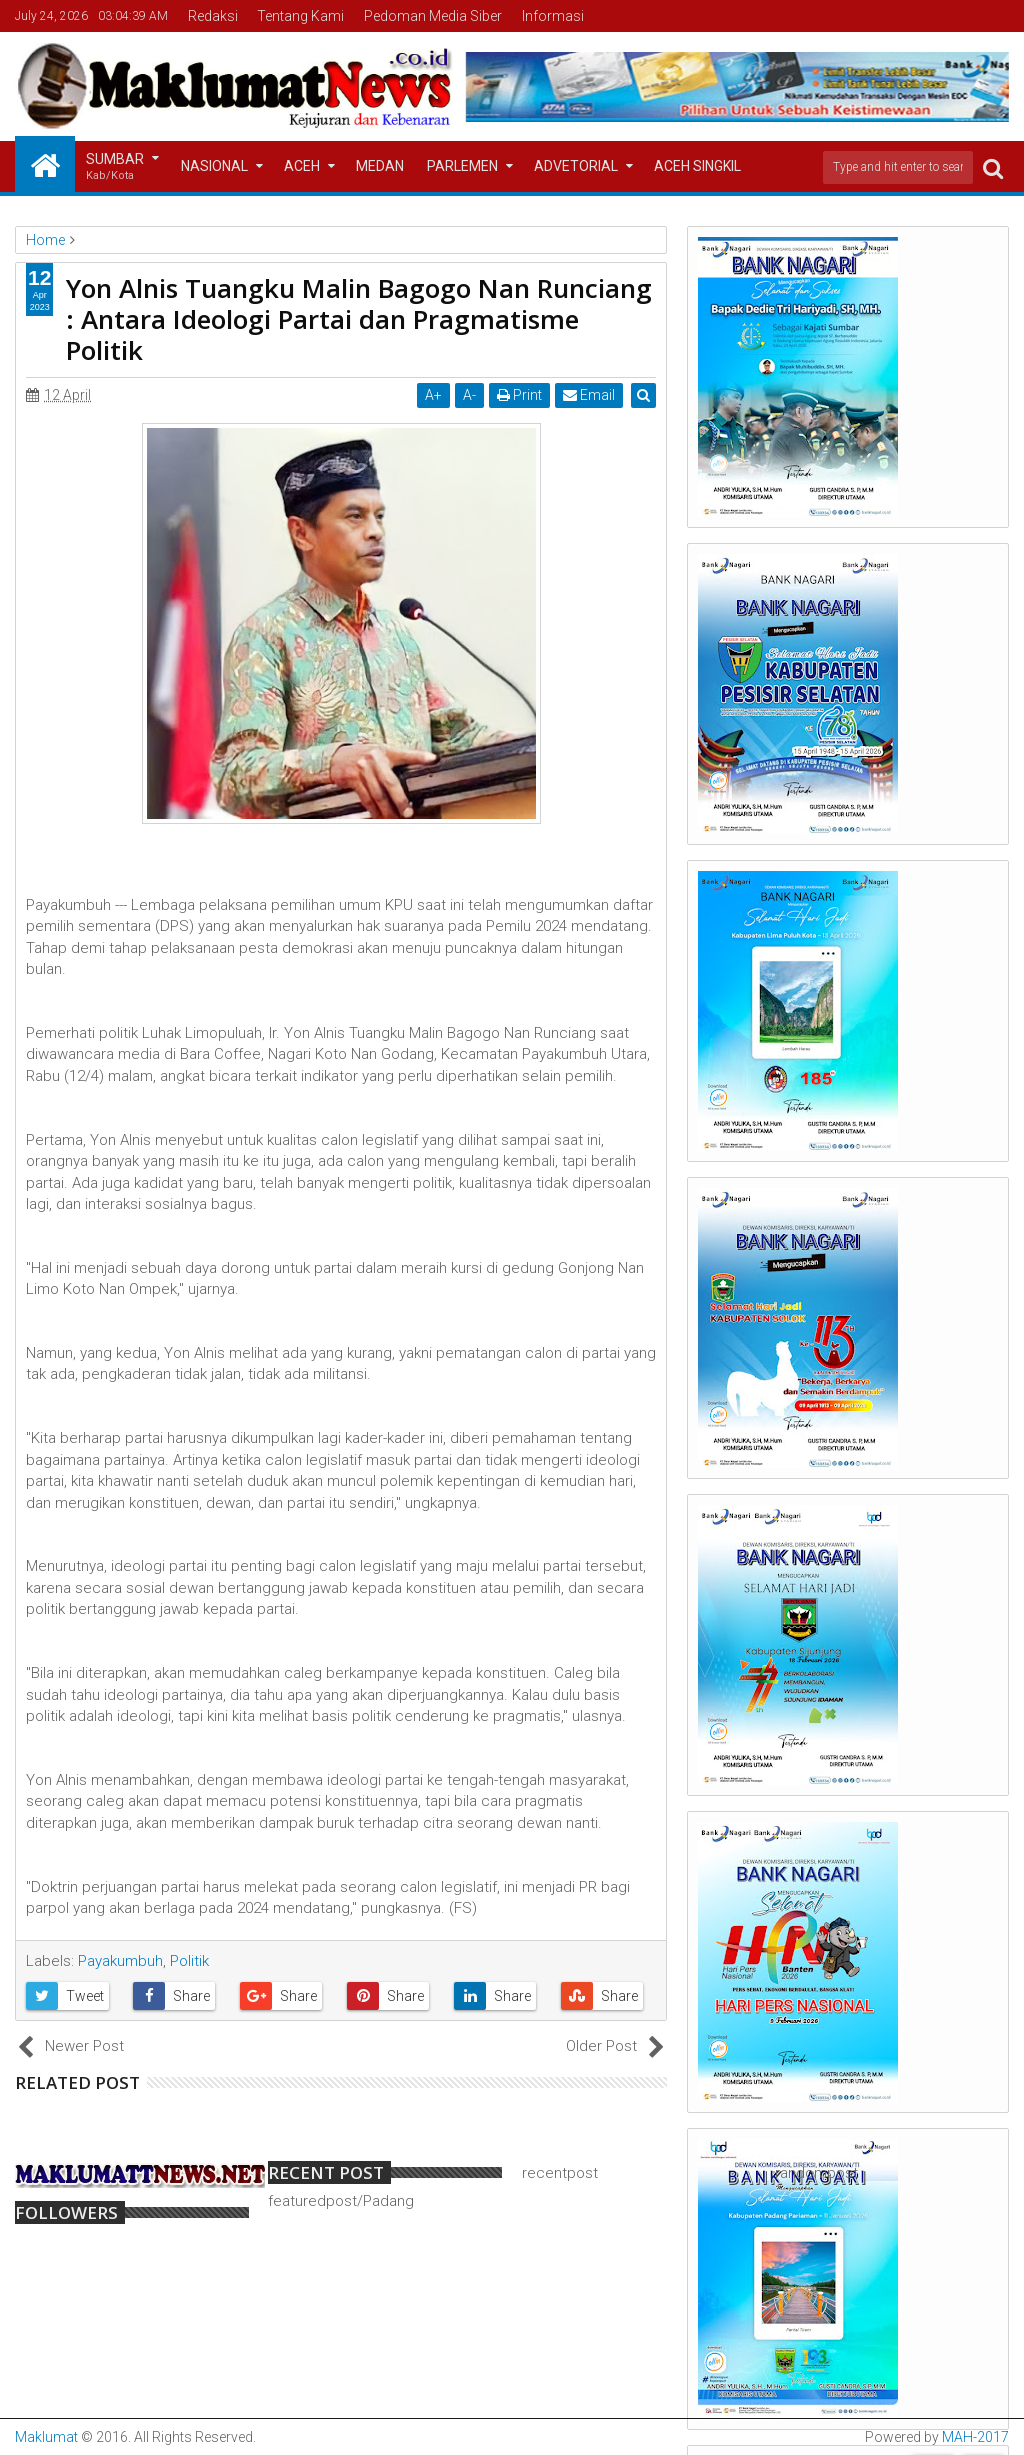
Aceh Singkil (697, 166)
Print (520, 395)
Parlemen (462, 166)
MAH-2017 (975, 2437)
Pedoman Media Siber (433, 16)
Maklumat (46, 2437)
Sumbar (115, 167)
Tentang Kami (300, 16)
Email (590, 395)
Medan (380, 166)
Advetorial (576, 166)
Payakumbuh (120, 1961)
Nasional (214, 166)
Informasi (553, 16)
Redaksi (213, 16)
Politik (189, 1961)
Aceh (302, 166)
